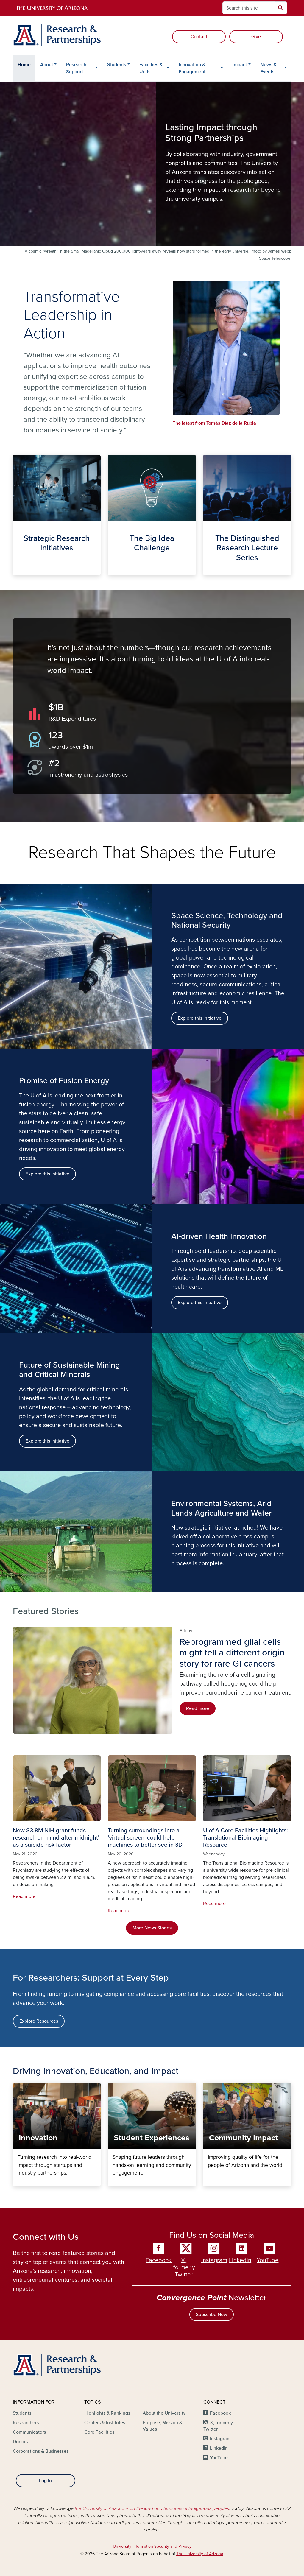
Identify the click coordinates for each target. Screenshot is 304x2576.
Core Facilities (99, 2432)
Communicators (29, 2432)
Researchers (26, 2423)
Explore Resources (38, 2021)
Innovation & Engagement (192, 68)
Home (24, 65)
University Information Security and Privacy (152, 2546)
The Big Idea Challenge (112, 570)
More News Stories (152, 1928)
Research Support (76, 68)
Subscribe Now (211, 2315)
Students (116, 65)
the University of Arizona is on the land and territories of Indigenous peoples (152, 2508)
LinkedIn (240, 2260)
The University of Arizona (199, 2553)
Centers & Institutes (104, 2423)
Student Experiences (112, 2181)
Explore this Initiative (47, 1174)
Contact (199, 37)
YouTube (267, 2260)
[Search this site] (248, 7)
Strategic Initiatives (17, 570)
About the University (164, 2413)
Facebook (159, 2260)
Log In (45, 2481)
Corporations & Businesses (40, 2451)
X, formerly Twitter (184, 2267)
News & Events (268, 68)
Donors (20, 2442)
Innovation (17, 2181)
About (46, 65)
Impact (240, 65)
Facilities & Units (151, 68)
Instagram (214, 2260)
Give (256, 37)
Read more (197, 1708)
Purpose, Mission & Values (162, 2426)
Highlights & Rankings (107, 2413)
